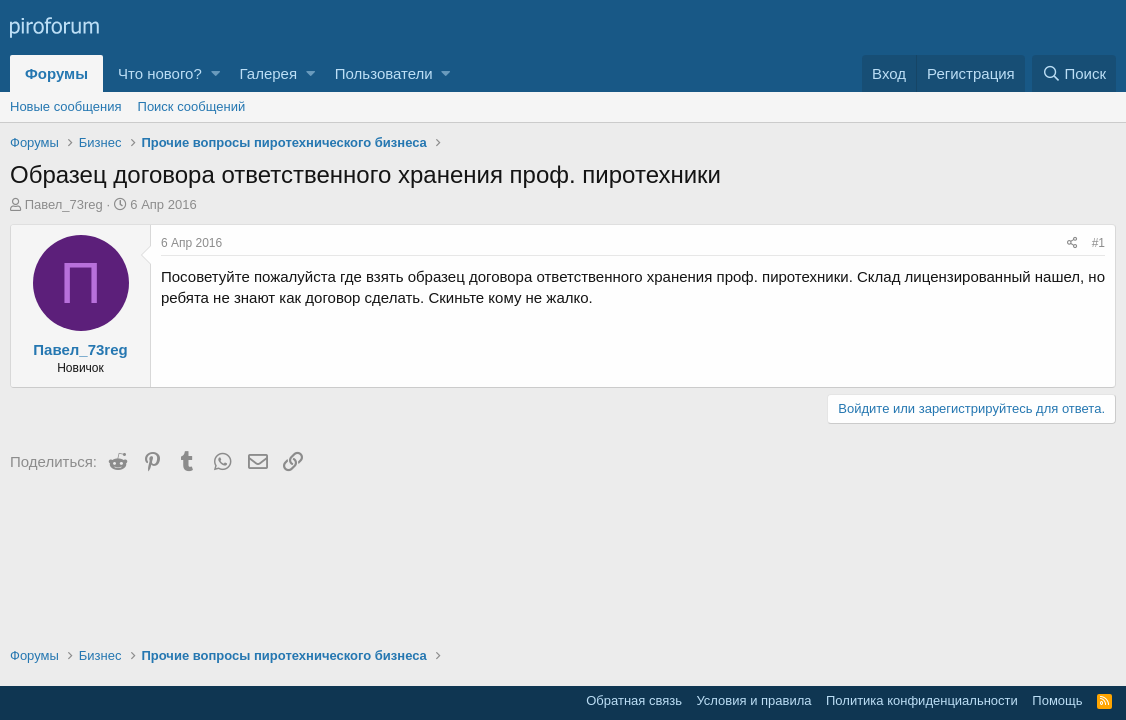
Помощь (1057, 700)
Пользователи (384, 73)
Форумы (56, 73)
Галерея (269, 73)
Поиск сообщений (192, 106)
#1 (1098, 243)
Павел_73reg (64, 204)
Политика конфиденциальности (922, 700)
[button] (215, 73)
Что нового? (160, 73)
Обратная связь (634, 700)
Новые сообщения (66, 106)
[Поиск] (1074, 73)
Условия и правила (753, 700)
